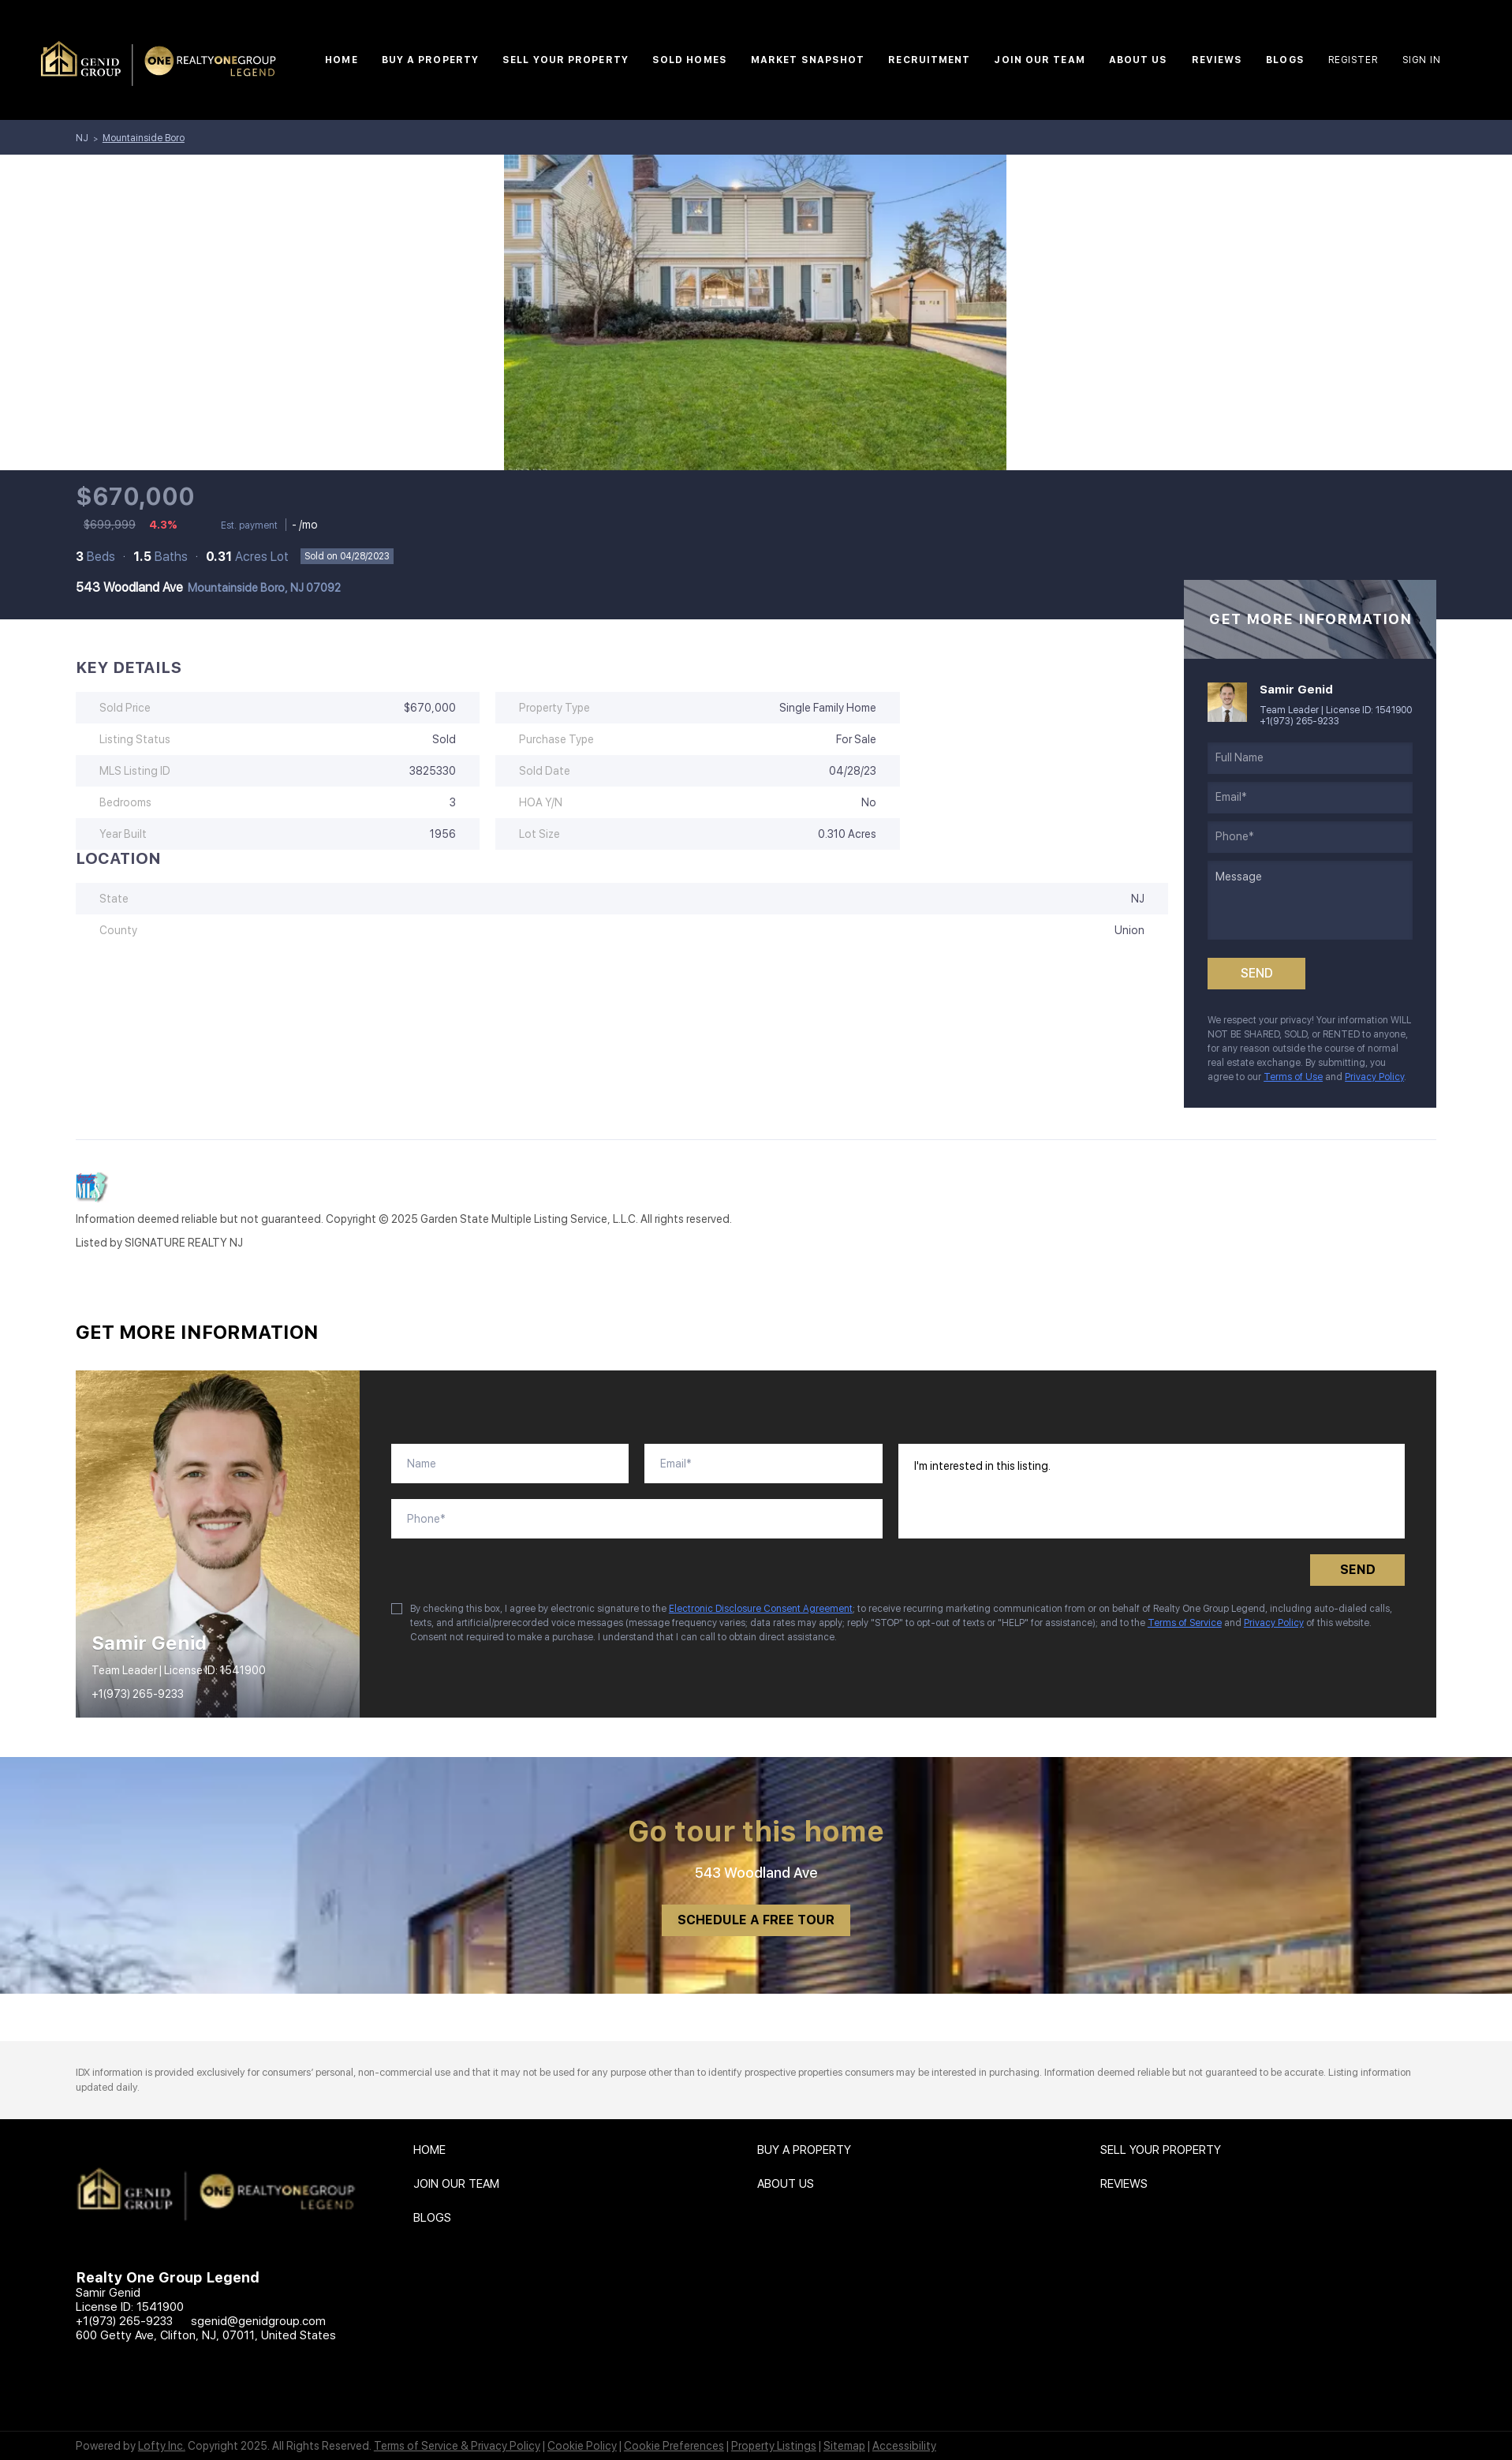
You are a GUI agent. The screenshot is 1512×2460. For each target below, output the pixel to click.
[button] (433, 2154)
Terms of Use (1293, 1076)
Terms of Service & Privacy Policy (457, 2445)
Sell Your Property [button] (565, 59)
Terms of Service (1185, 1622)
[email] (1310, 797)
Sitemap (844, 2445)
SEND (1358, 1569)
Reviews (1217, 59)
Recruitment (929, 59)
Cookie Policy (582, 2445)
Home (341, 59)
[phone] (1310, 837)
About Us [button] (1138, 59)
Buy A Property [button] (430, 59)
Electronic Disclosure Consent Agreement (761, 1608)
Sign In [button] (1422, 59)
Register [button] (1353, 59)
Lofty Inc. (161, 2445)
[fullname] (1310, 758)
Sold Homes (689, 59)
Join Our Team (1039, 59)
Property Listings (773, 2445)
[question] (1310, 900)
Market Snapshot (808, 59)
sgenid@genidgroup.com (258, 2321)
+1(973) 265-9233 (1299, 721)
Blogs (1285, 59)
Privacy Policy (1374, 1076)
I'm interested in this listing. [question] (1152, 1491)
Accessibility (904, 2445)
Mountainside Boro (144, 138)
